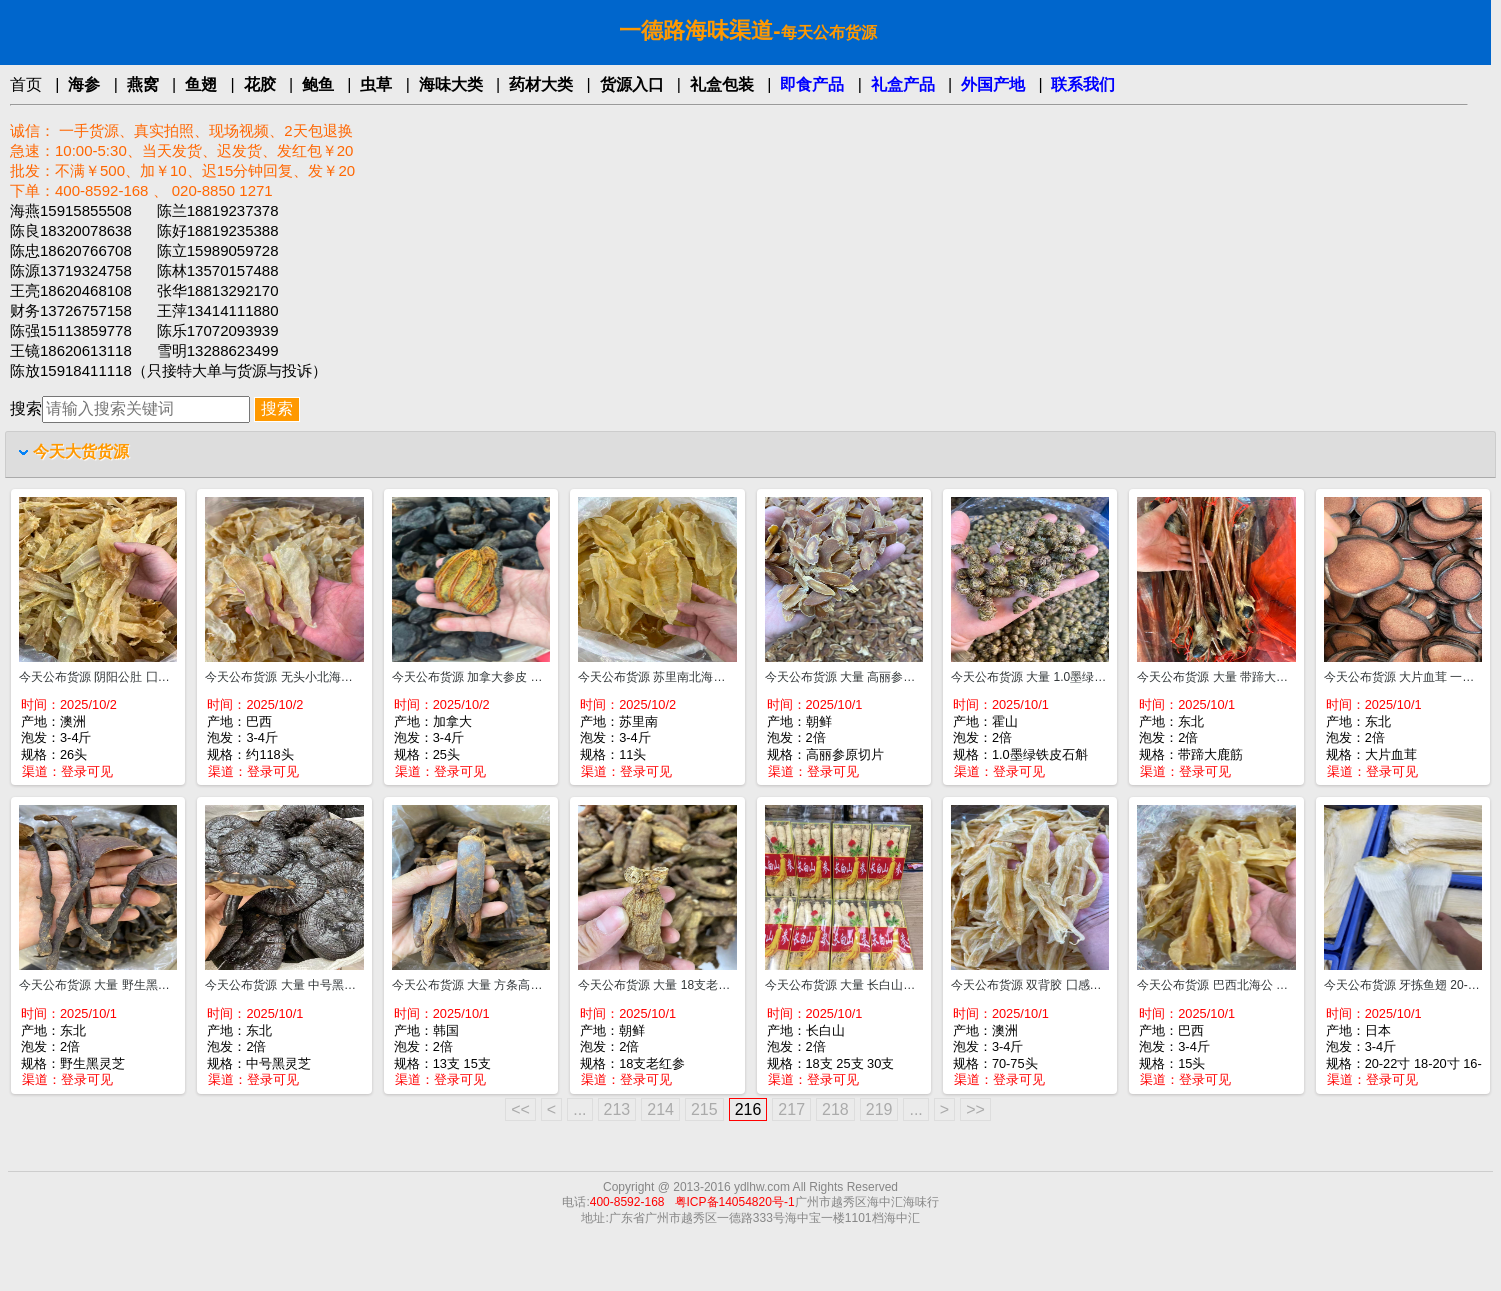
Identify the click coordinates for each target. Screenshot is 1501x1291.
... (579, 1109)
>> (975, 1109)
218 (835, 1109)
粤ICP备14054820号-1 (735, 1202)
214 (660, 1109)
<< (520, 1109)
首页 (26, 84)
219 (879, 1109)
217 (791, 1109)
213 (617, 1109)
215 (704, 1109)
